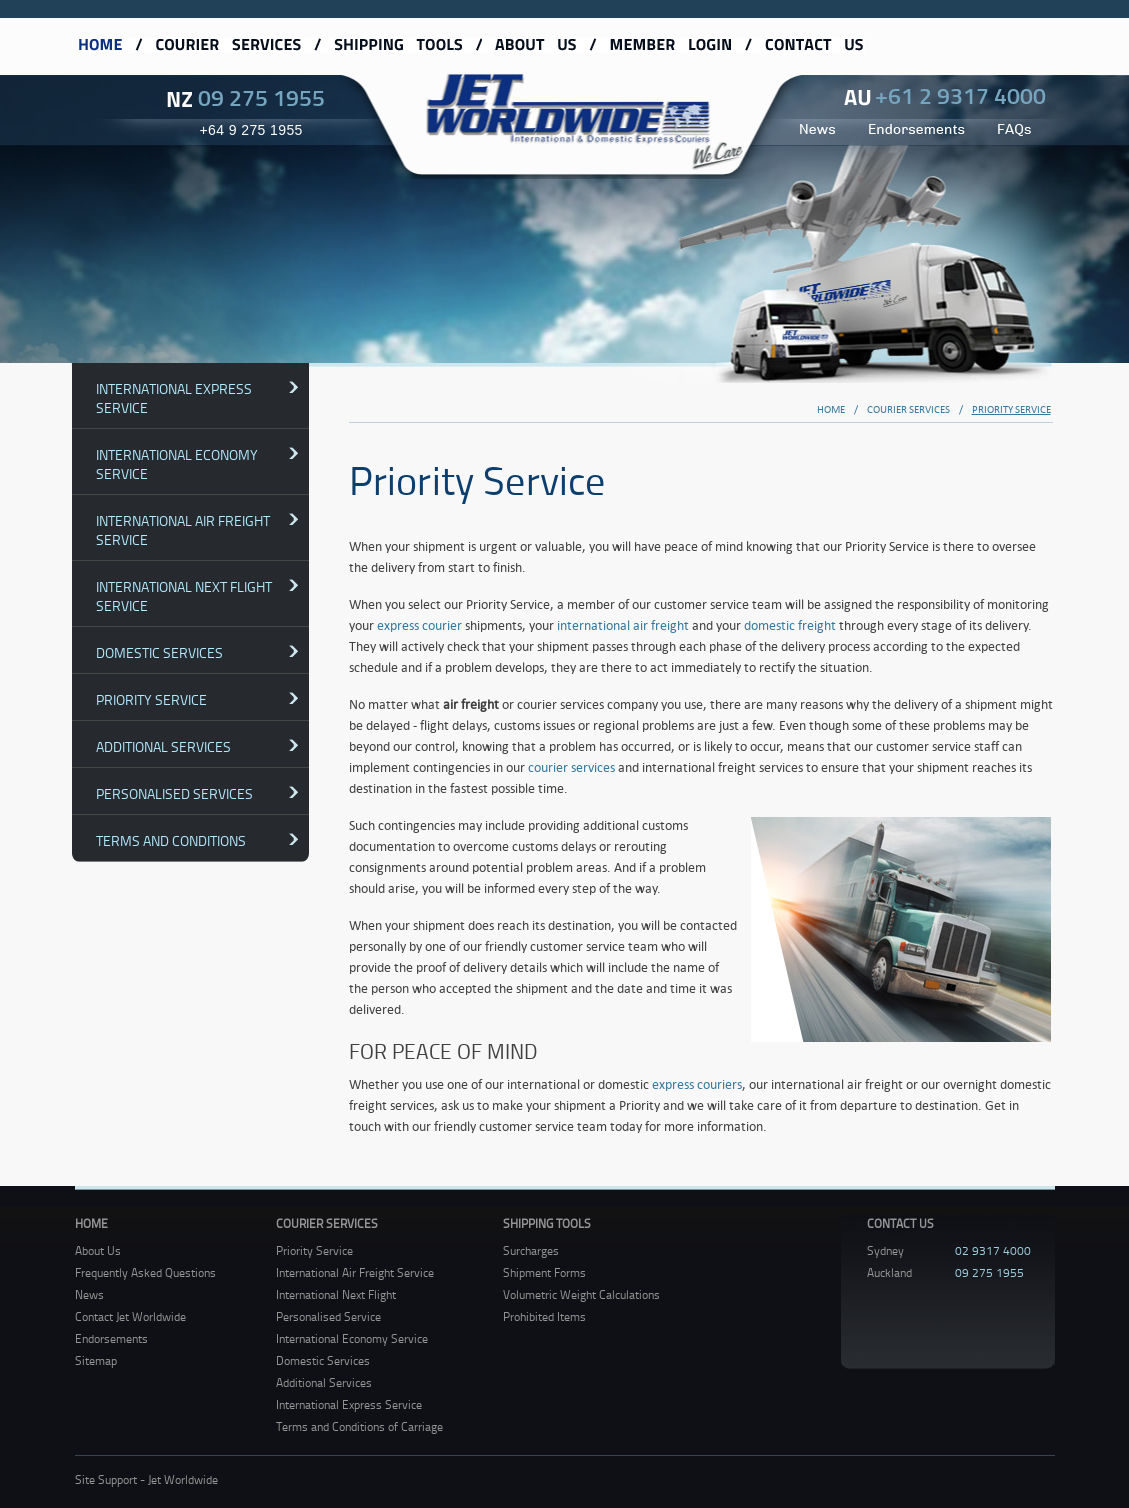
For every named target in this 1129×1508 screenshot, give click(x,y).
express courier (419, 625)
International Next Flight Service (184, 596)
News (89, 1294)
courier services (571, 767)
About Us (98, 1250)
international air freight (623, 625)
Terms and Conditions (171, 840)
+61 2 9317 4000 (960, 95)
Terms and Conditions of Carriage (359, 1426)
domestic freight (790, 625)
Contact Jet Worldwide (130, 1316)
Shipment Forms (544, 1272)
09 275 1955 (261, 97)
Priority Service (151, 699)
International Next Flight (336, 1294)
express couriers (697, 1084)
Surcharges (531, 1250)
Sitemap (96, 1360)
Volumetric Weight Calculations (581, 1294)
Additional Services (163, 746)
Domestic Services (159, 652)
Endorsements (111, 1338)
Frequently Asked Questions (145, 1272)
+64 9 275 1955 (251, 130)
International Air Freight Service (183, 530)
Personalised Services (174, 793)
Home (91, 1223)
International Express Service (174, 398)
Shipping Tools (547, 1223)
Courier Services (327, 1223)
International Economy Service (177, 464)
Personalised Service (328, 1316)
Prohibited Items (544, 1316)
